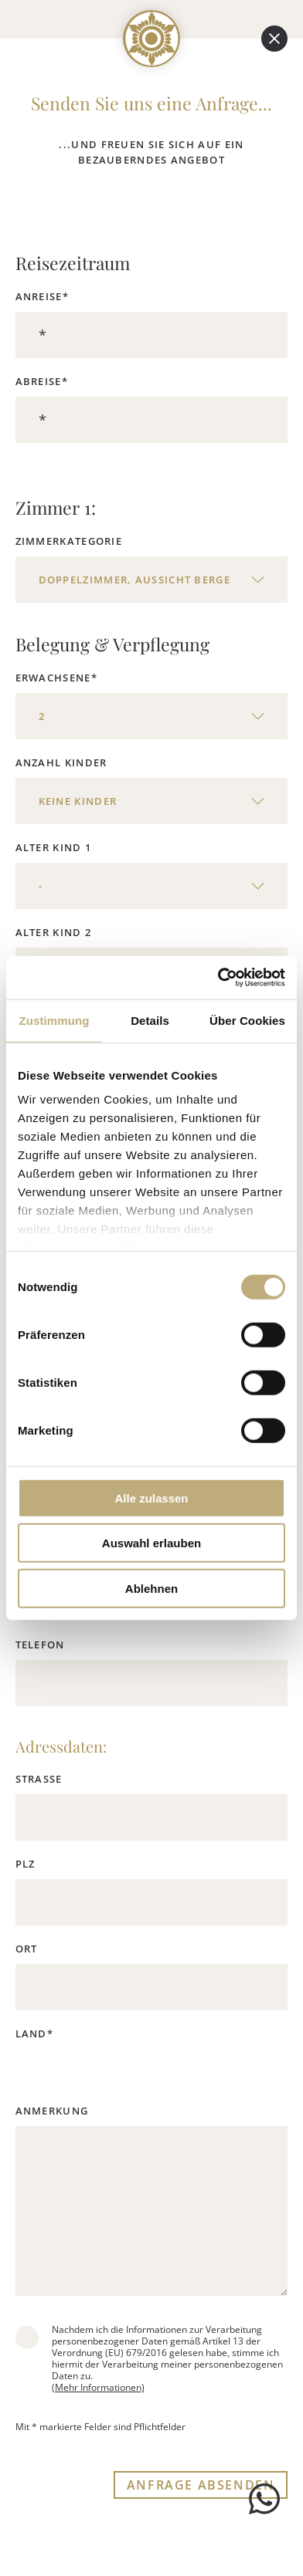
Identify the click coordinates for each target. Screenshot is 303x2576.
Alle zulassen (151, 1497)
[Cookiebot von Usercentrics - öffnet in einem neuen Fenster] (218, 978)
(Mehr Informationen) (98, 2387)
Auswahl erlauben (151, 1543)
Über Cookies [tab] (247, 1019)
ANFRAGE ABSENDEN (201, 2484)
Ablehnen (151, 1587)
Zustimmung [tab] (54, 1019)
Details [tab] (150, 1019)
